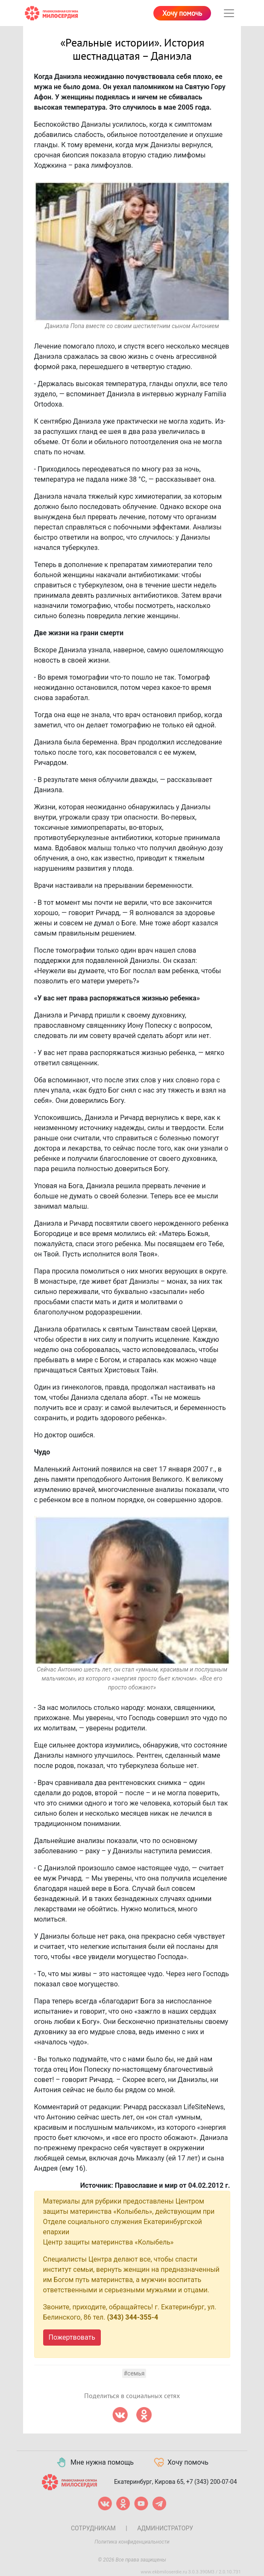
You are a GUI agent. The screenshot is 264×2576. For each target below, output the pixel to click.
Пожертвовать (72, 2337)
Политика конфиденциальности (132, 2542)
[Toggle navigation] (229, 13)
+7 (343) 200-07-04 (211, 2481)
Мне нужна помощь (95, 2462)
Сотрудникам (93, 2528)
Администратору (165, 2528)
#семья (133, 2373)
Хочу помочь (182, 13)
